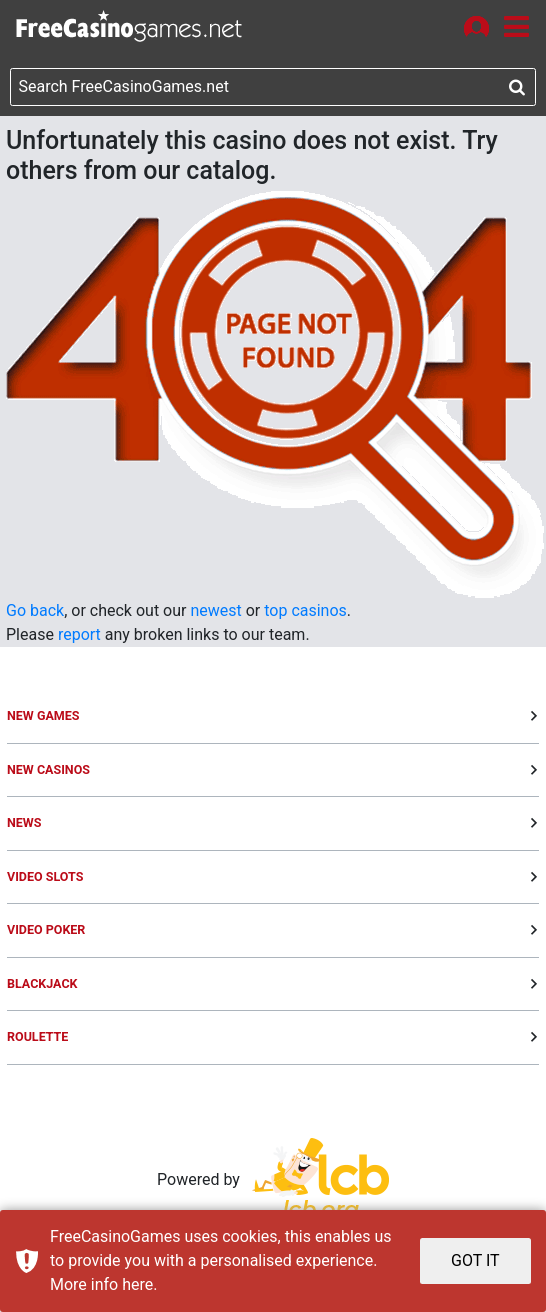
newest (215, 610)
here (137, 1284)
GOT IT (475, 1260)
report (79, 634)
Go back (35, 610)
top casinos (305, 610)
